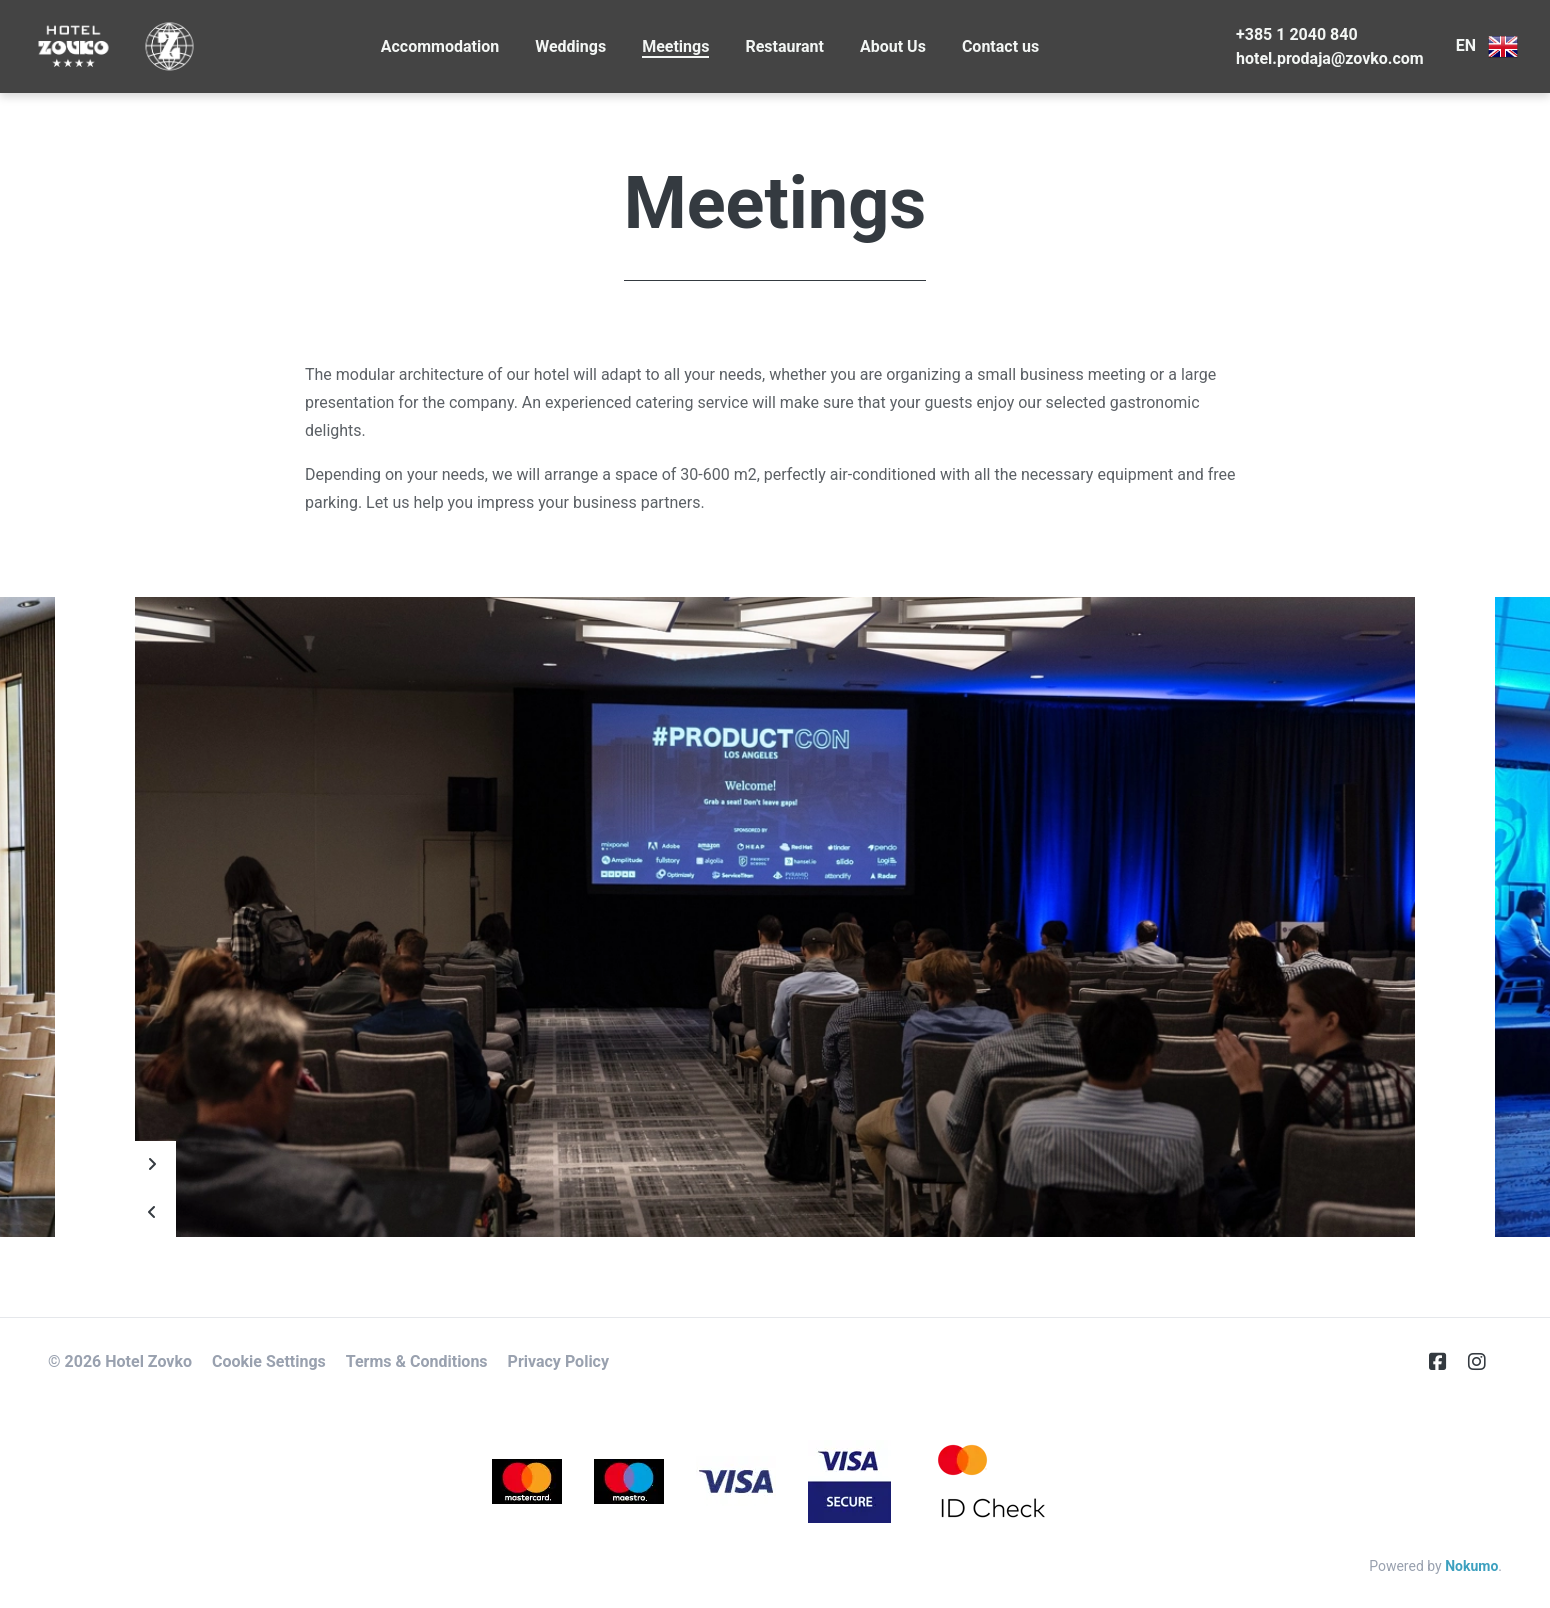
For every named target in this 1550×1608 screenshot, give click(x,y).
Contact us (1000, 46)
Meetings (675, 46)
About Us (893, 46)
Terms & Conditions (417, 1361)
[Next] (152, 1165)
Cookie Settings (269, 1361)
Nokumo (1471, 1566)
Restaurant (784, 46)
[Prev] (152, 1213)
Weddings (570, 46)
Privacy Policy (558, 1361)
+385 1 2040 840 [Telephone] (1297, 34)
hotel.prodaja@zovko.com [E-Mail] (1330, 58)
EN (1487, 47)
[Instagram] (1485, 1362)
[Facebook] (1446, 1362)
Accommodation (440, 46)
